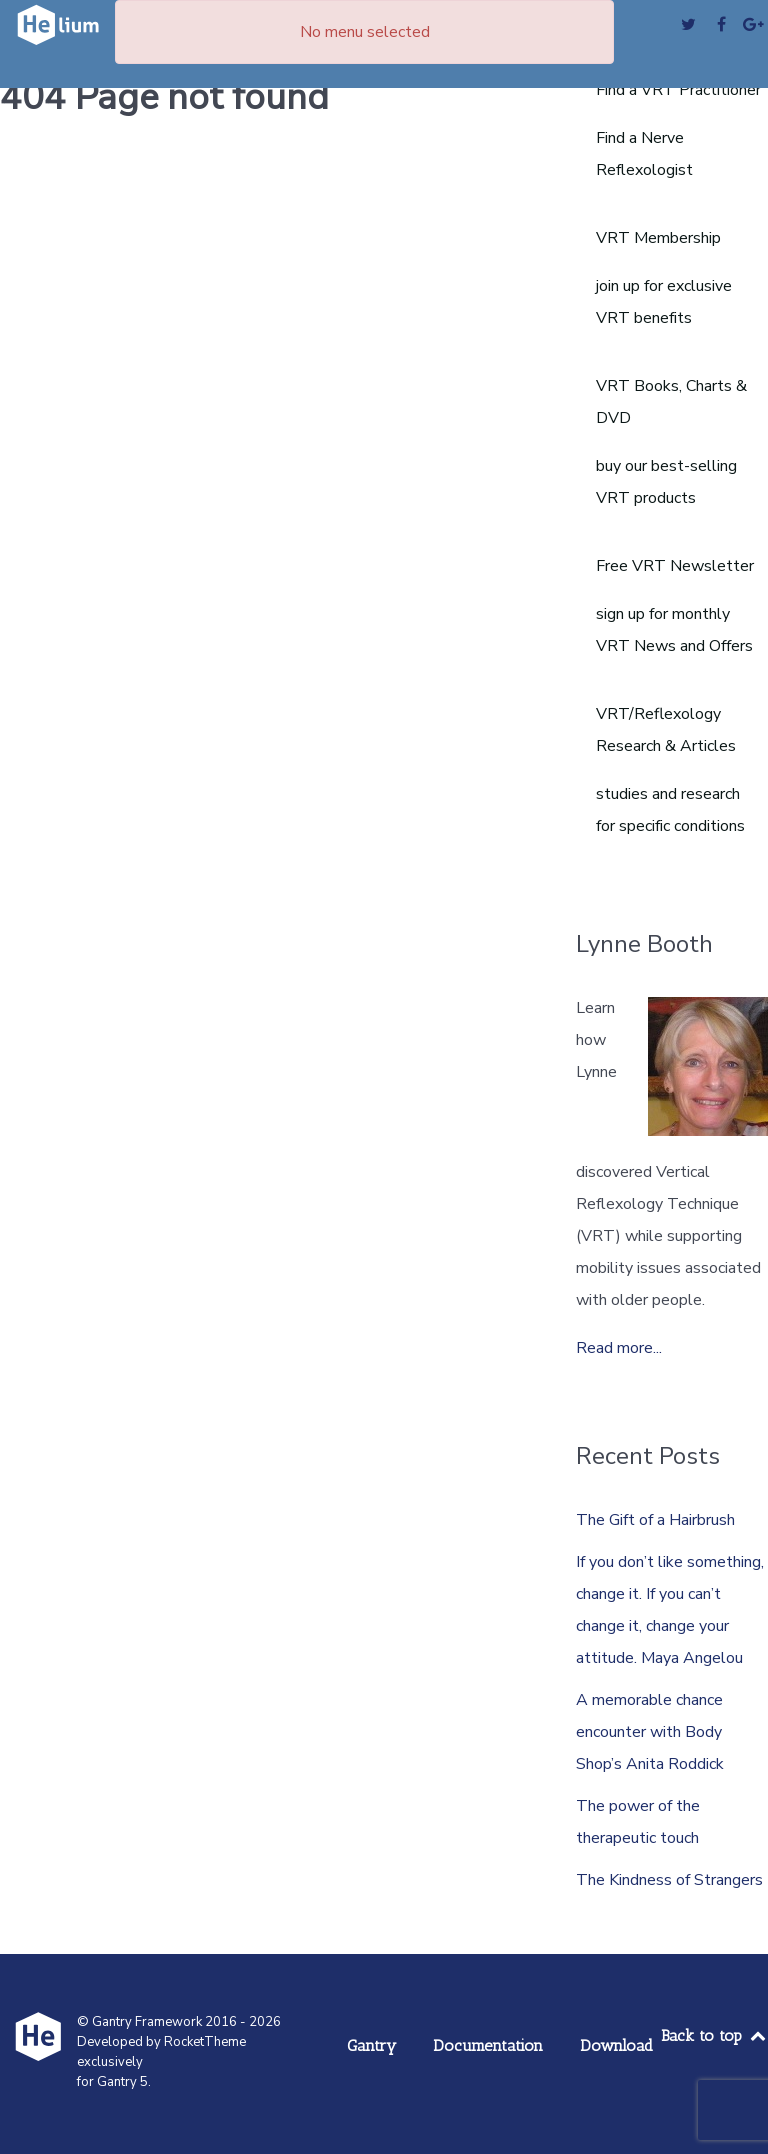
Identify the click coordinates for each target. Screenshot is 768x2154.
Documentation (488, 2045)
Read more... (619, 1348)
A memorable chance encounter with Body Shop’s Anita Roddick (650, 1732)
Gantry (371, 2045)
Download (616, 2045)
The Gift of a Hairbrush (655, 1520)
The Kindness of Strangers (669, 1880)
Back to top (714, 2035)
